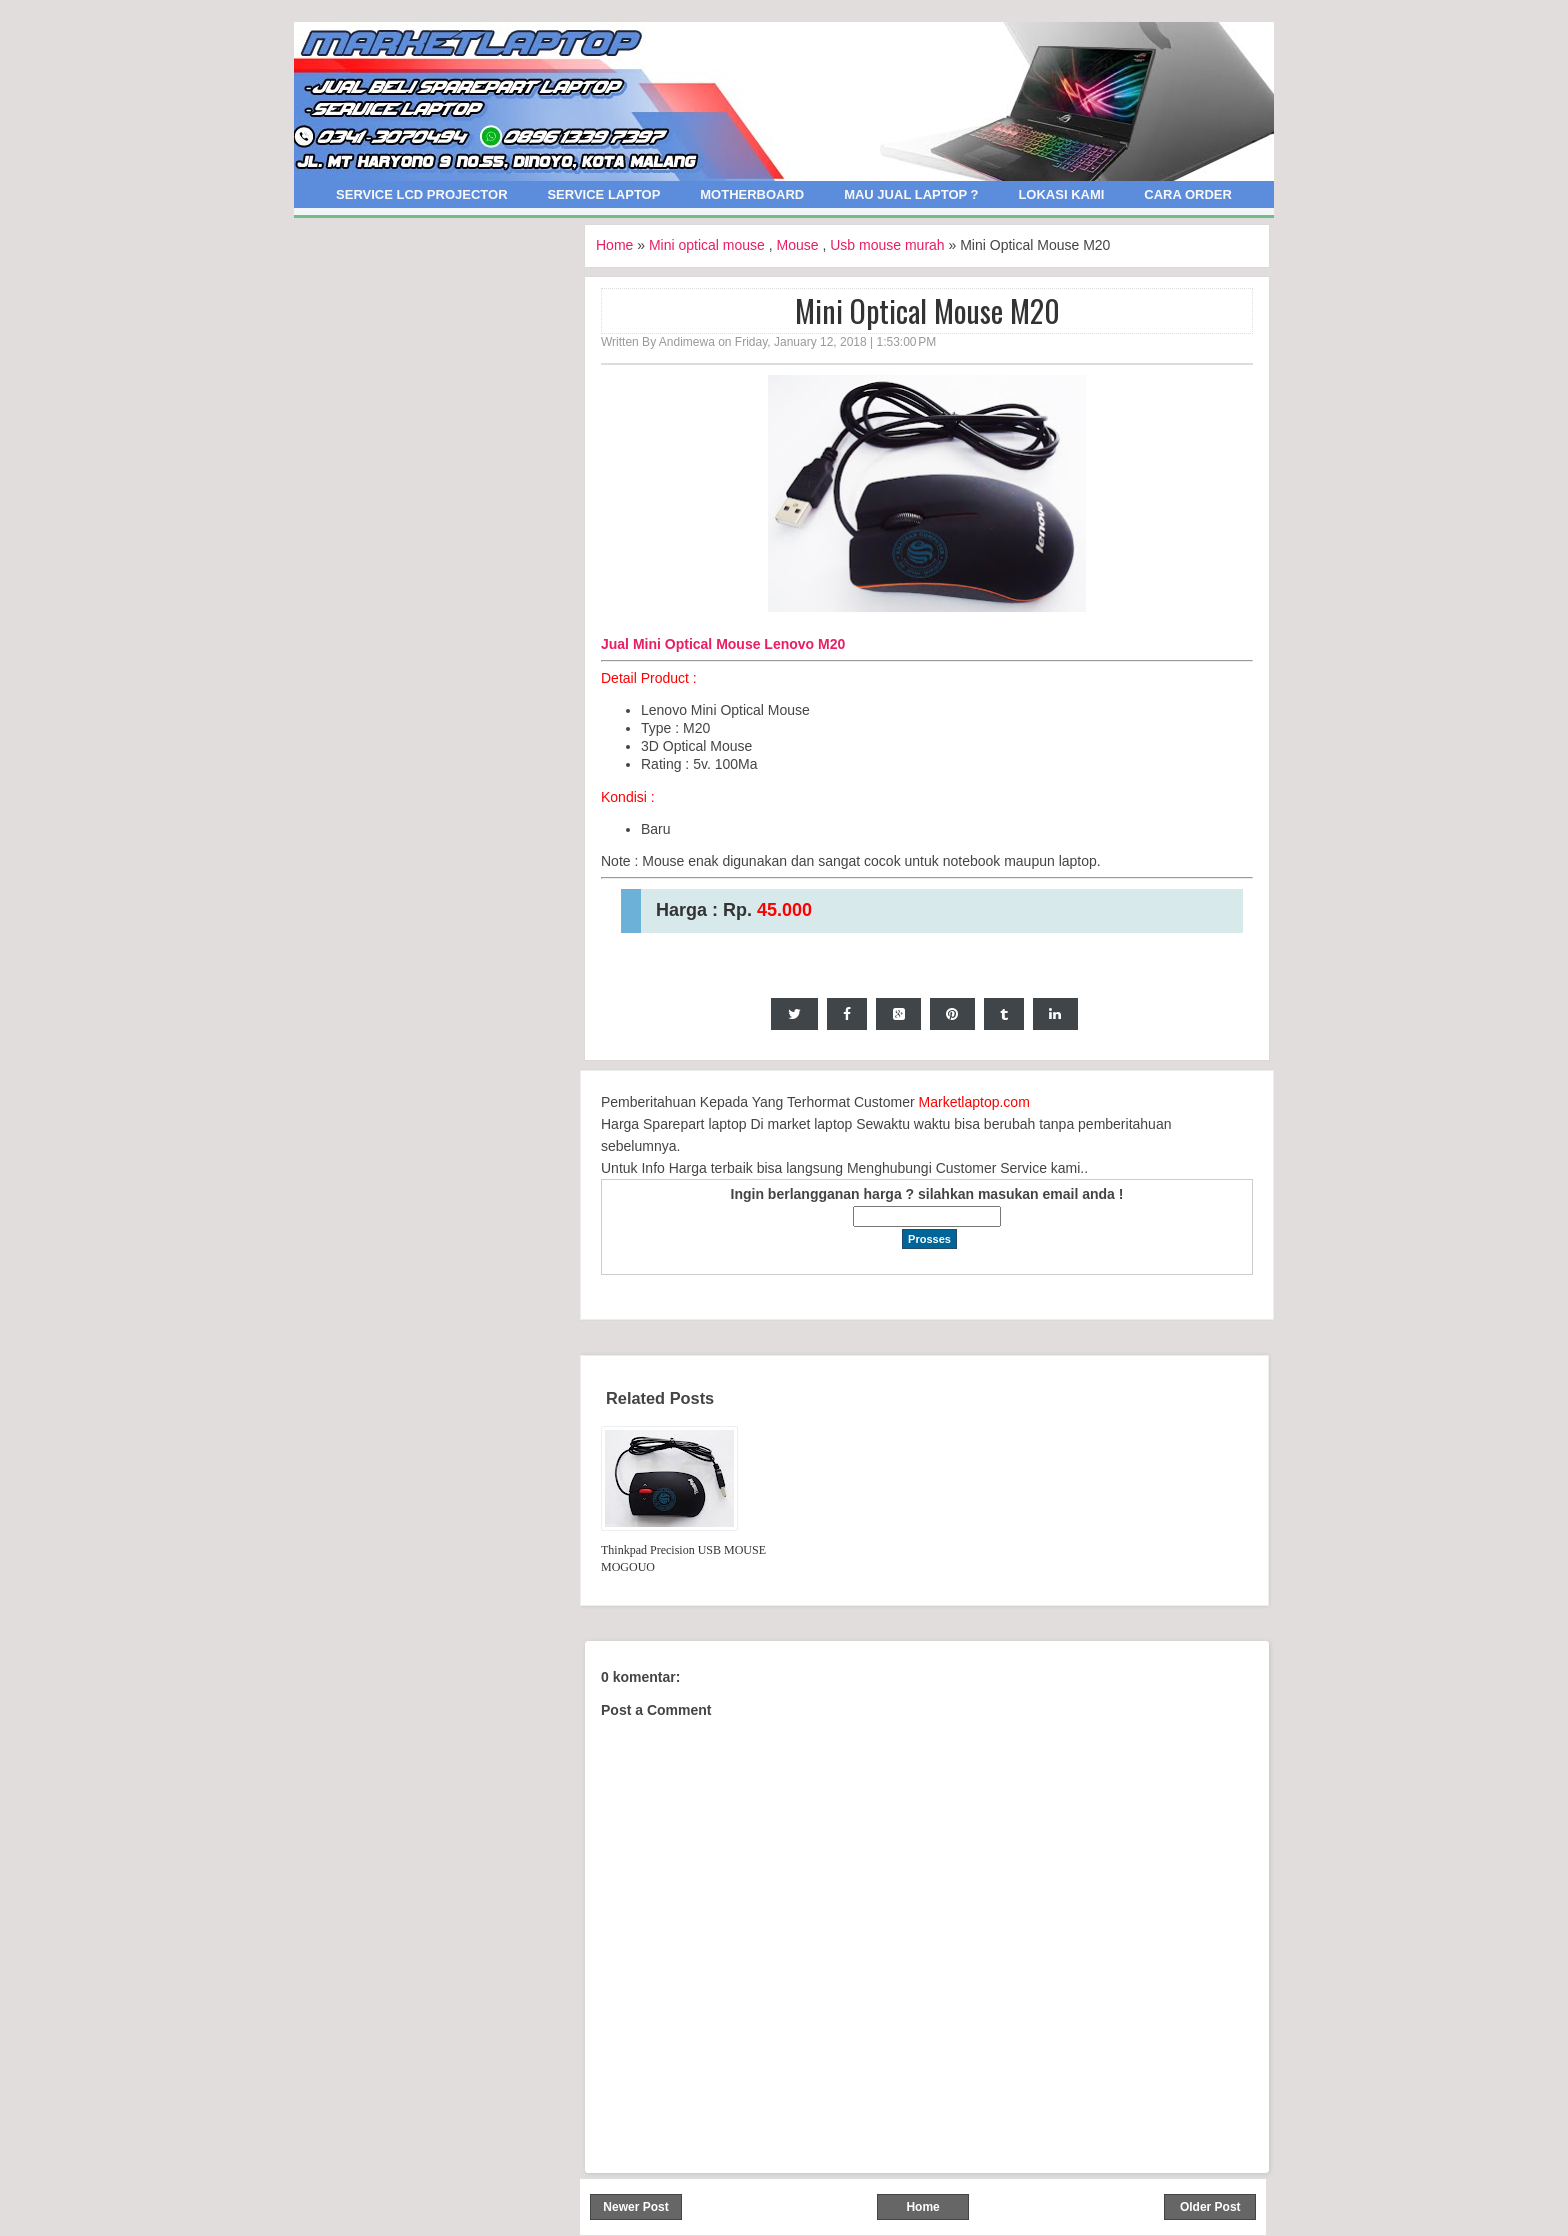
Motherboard (752, 194)
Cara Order (1188, 194)
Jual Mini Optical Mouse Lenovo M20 (723, 644)
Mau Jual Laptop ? (911, 194)
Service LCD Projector (421, 194)
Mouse (798, 245)
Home (614, 245)
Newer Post (635, 2207)
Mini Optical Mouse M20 (927, 311)
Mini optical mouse (707, 245)
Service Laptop (603, 194)
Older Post (1210, 2207)
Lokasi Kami (1061, 194)
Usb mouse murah (887, 245)
